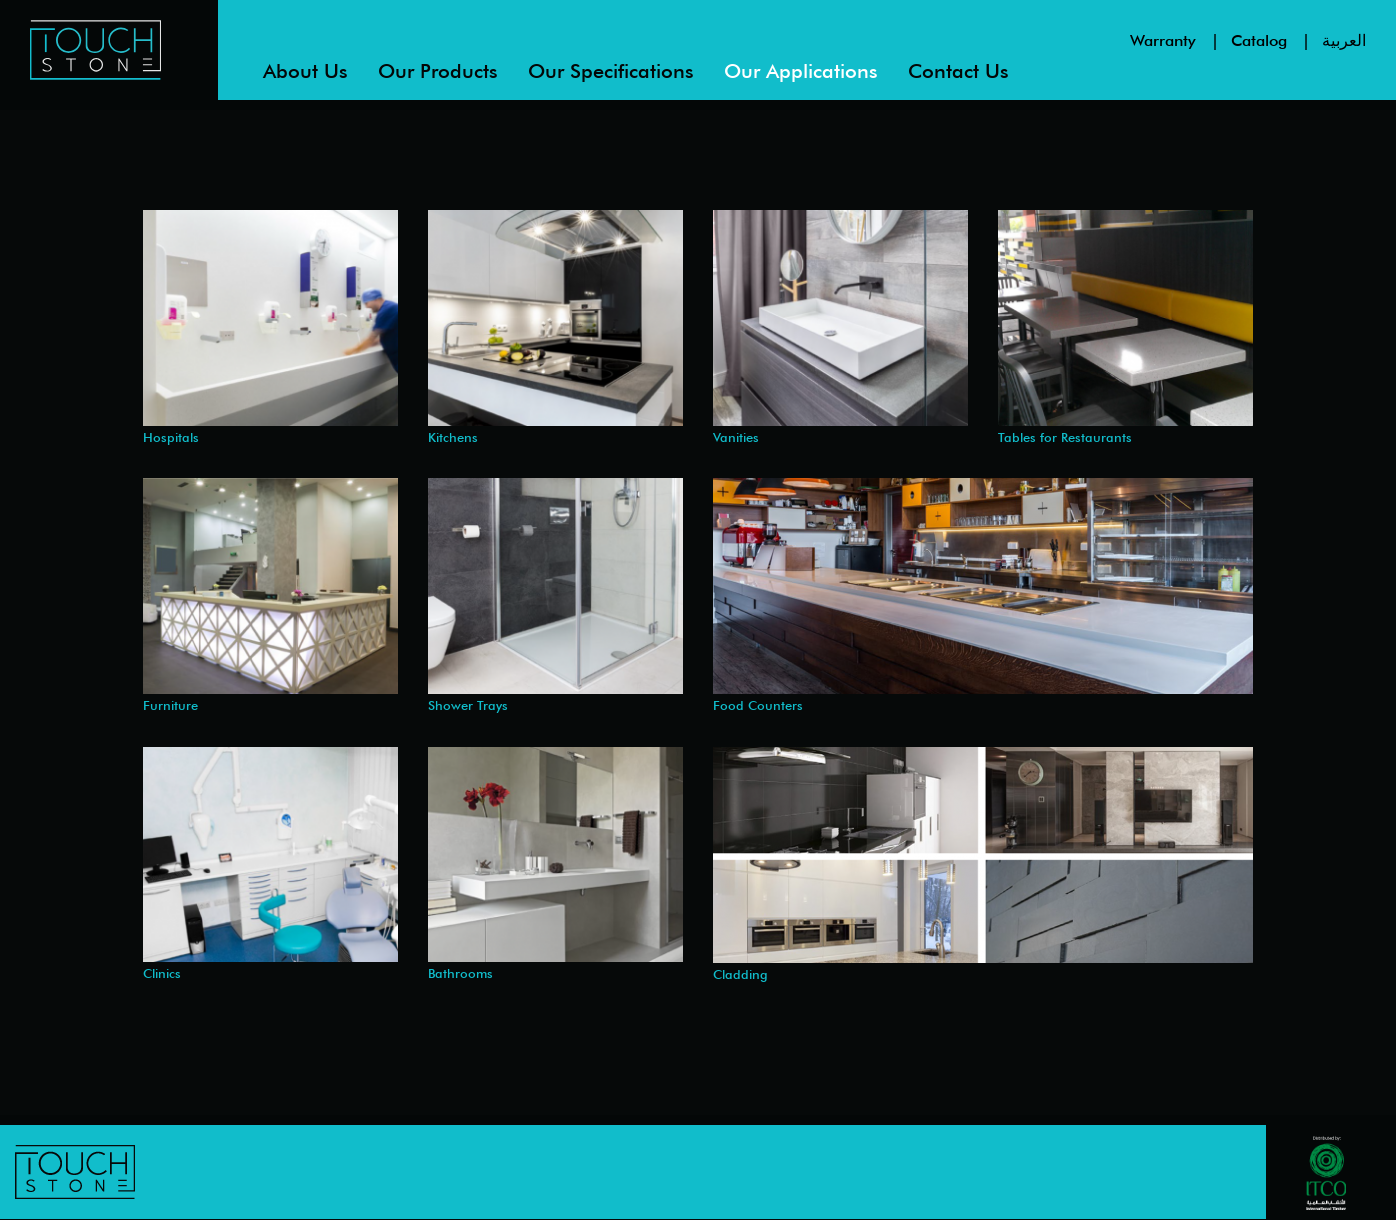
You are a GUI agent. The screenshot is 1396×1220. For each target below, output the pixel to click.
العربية (1344, 40)
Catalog (1259, 40)
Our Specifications (611, 71)
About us (305, 71)
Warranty (1163, 40)
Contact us (958, 71)
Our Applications (801, 71)
